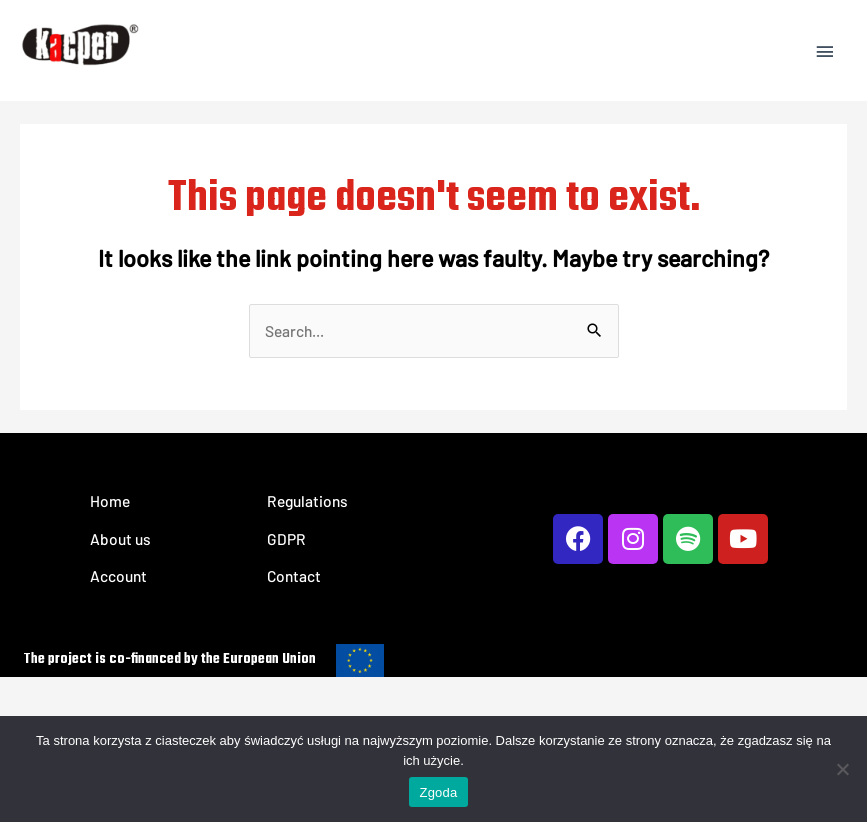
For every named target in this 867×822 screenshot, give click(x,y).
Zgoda (438, 792)
